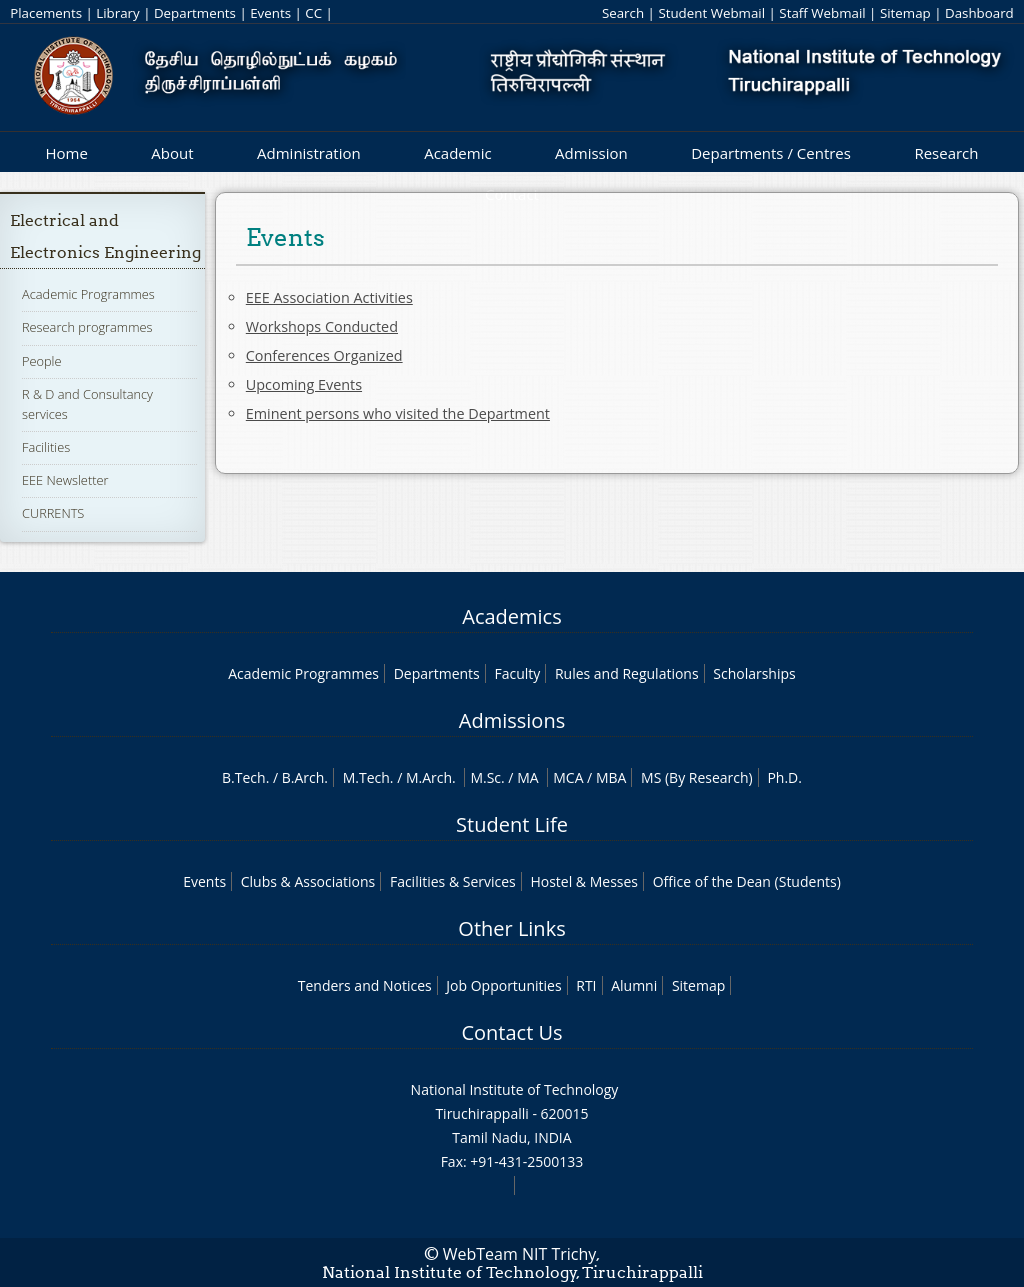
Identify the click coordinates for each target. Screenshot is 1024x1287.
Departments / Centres (771, 153)
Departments (195, 13)
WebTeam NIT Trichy (520, 1254)
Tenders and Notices (365, 985)
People (42, 361)
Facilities (46, 447)
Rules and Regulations (627, 673)
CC (313, 13)
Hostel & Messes (584, 881)
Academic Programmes (88, 294)
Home (66, 153)
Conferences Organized (324, 355)
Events (270, 13)
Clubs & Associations (308, 881)
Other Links (511, 928)
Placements (46, 13)
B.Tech (244, 777)
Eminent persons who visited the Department (398, 413)
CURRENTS (53, 513)
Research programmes (87, 327)
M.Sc (485, 777)
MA (527, 777)
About (172, 153)
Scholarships (754, 673)
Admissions (512, 720)
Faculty (517, 673)
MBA (611, 777)
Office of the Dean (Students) (747, 881)
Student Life (512, 824)
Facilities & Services (453, 881)
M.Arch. (431, 777)
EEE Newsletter (65, 480)
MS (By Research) (697, 777)
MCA (568, 777)
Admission (591, 153)
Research (946, 153)
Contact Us (511, 1032)
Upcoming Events (304, 384)
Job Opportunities (503, 985)
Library (117, 13)
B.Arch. (305, 777)
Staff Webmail (822, 13)
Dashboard (979, 13)
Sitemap (905, 13)
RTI (586, 985)
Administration (309, 153)
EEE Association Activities (329, 297)
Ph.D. (784, 777)
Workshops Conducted (322, 326)
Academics (511, 616)
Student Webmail (711, 13)
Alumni (634, 985)
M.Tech (366, 777)
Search (623, 13)
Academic (457, 153)
